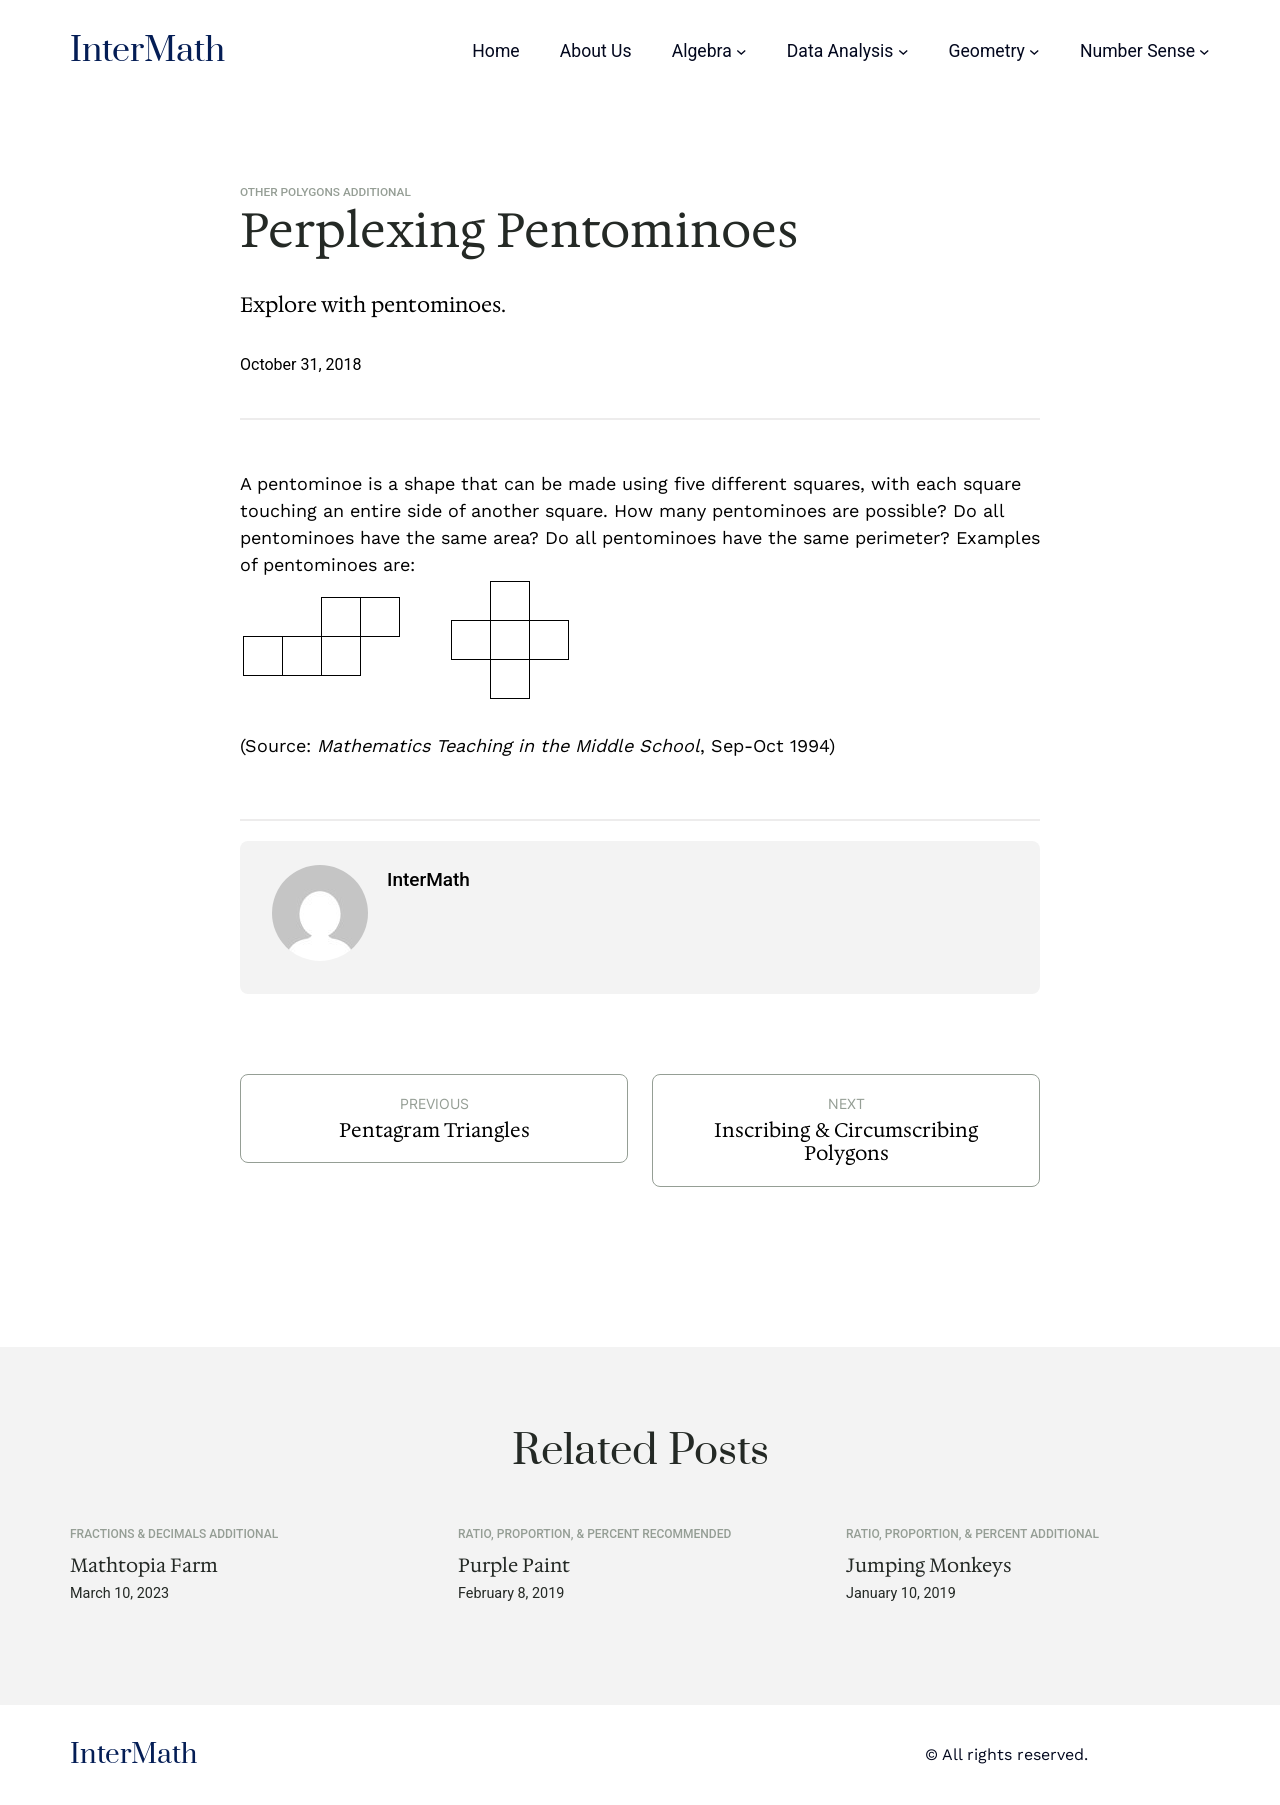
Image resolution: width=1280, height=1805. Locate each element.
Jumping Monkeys (929, 1565)
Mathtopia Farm (144, 1565)
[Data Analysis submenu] (903, 51)
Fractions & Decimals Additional (174, 1534)
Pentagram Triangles (434, 1130)
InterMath (147, 51)
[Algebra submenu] (741, 51)
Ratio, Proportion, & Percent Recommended (594, 1534)
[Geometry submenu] (1034, 51)
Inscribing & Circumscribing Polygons (846, 1142)
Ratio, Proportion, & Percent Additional (972, 1534)
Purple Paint (514, 1565)
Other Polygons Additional (325, 192)
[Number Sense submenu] (1204, 51)
